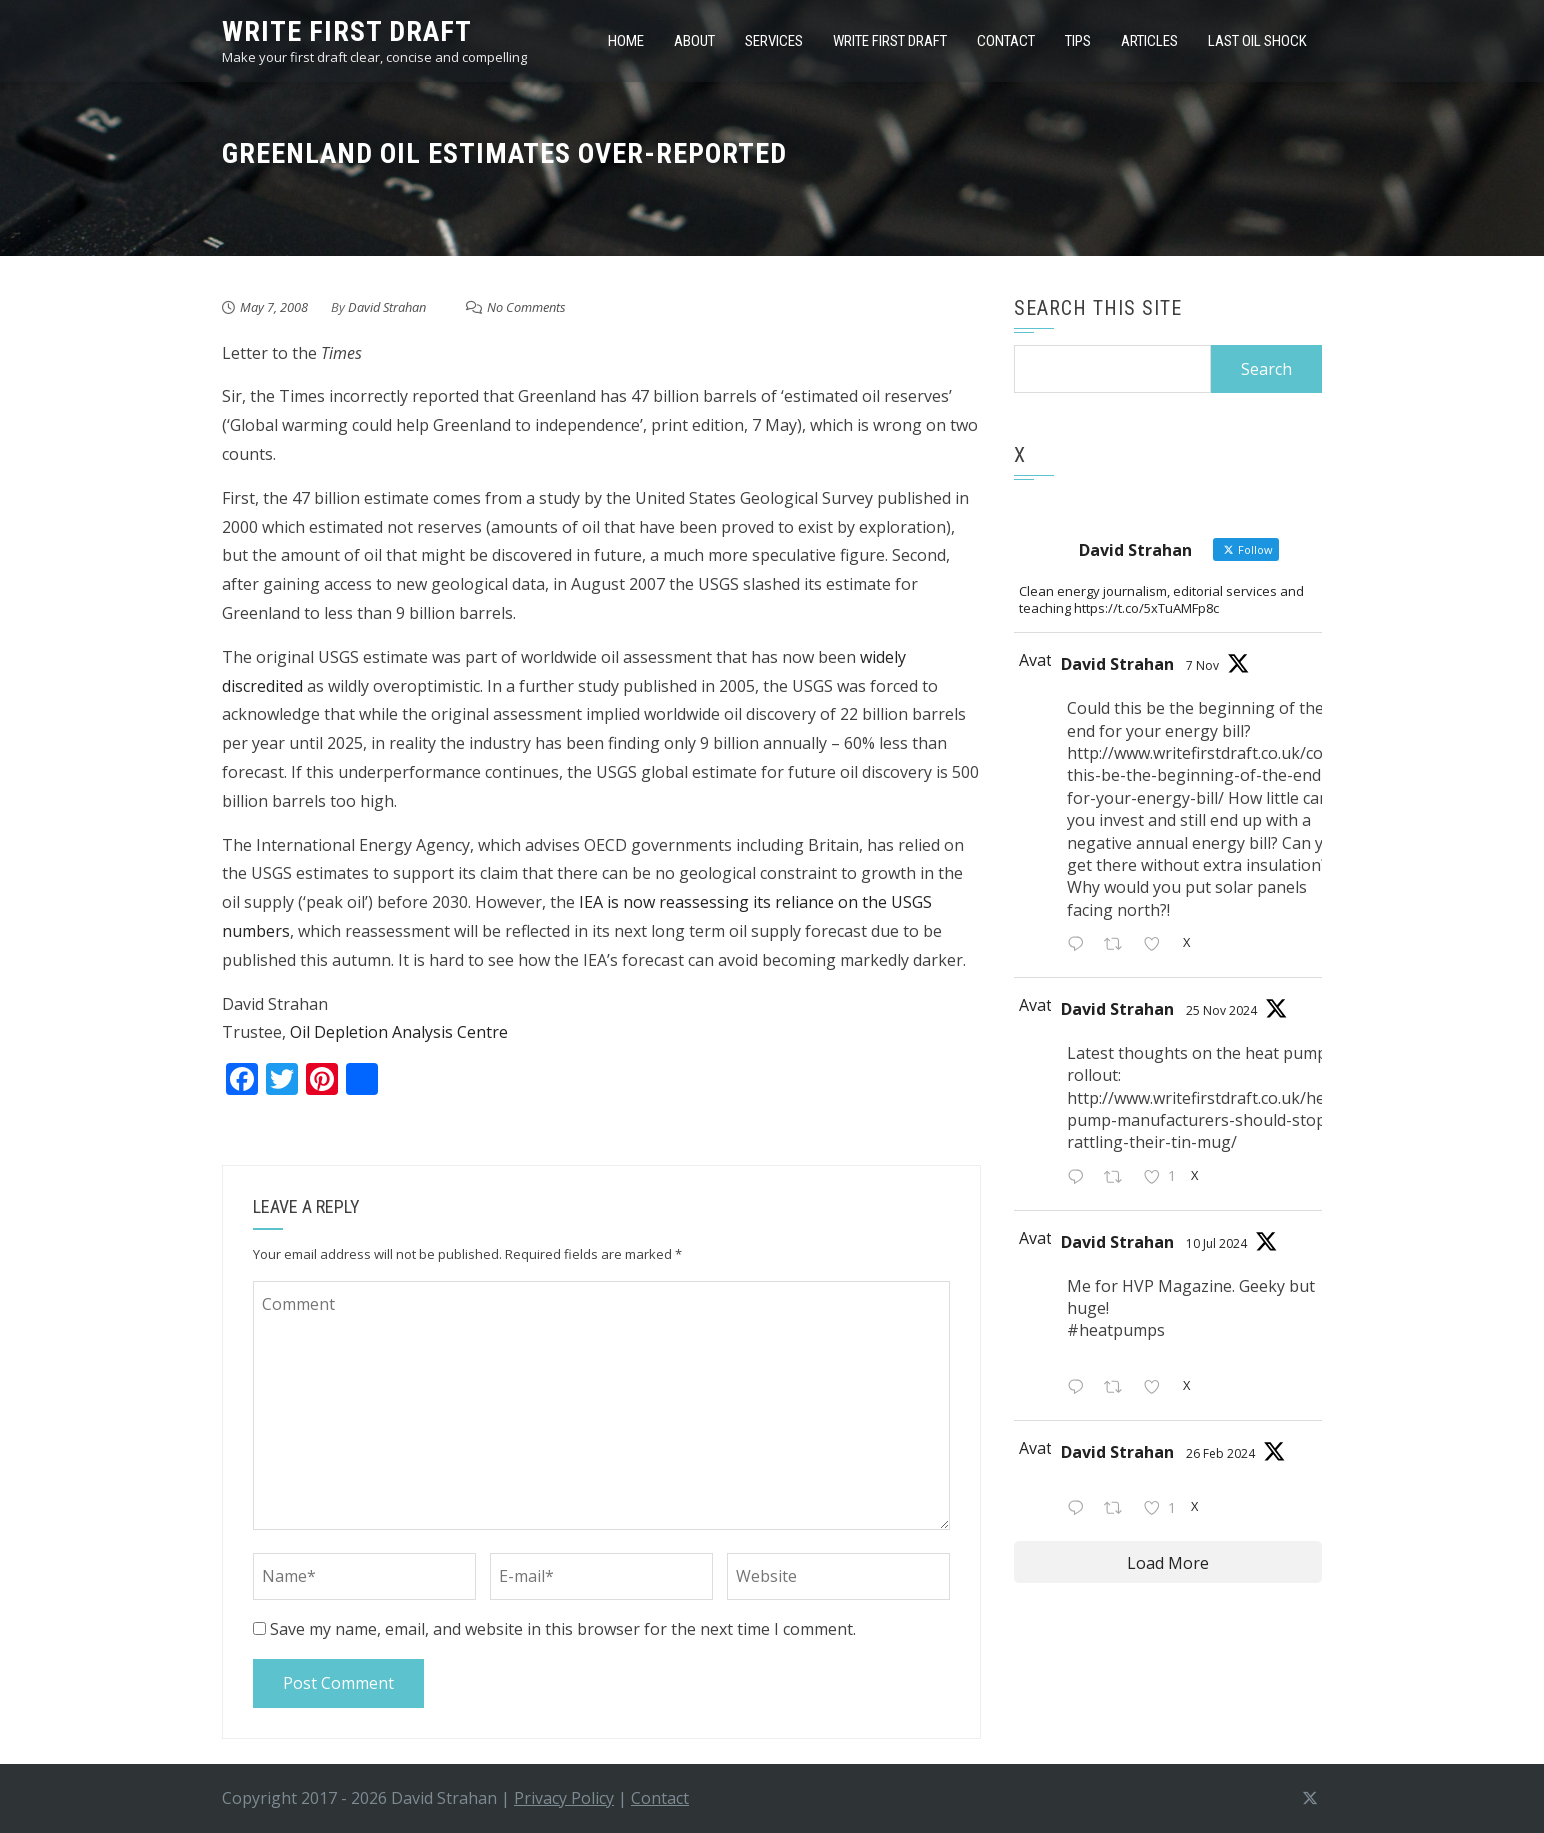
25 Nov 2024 (1221, 1010)
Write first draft (890, 41)
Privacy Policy (564, 1798)
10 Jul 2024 (1216, 1243)
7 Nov (1202, 665)
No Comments (526, 307)
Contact (1006, 41)
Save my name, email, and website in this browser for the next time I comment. (563, 1629)
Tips (1078, 41)
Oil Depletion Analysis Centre (399, 1032)
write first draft (347, 31)
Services (774, 41)
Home (626, 41)
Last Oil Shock (1257, 41)
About (694, 41)
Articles (1149, 41)
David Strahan (387, 307)
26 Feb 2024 (1220, 1453)
